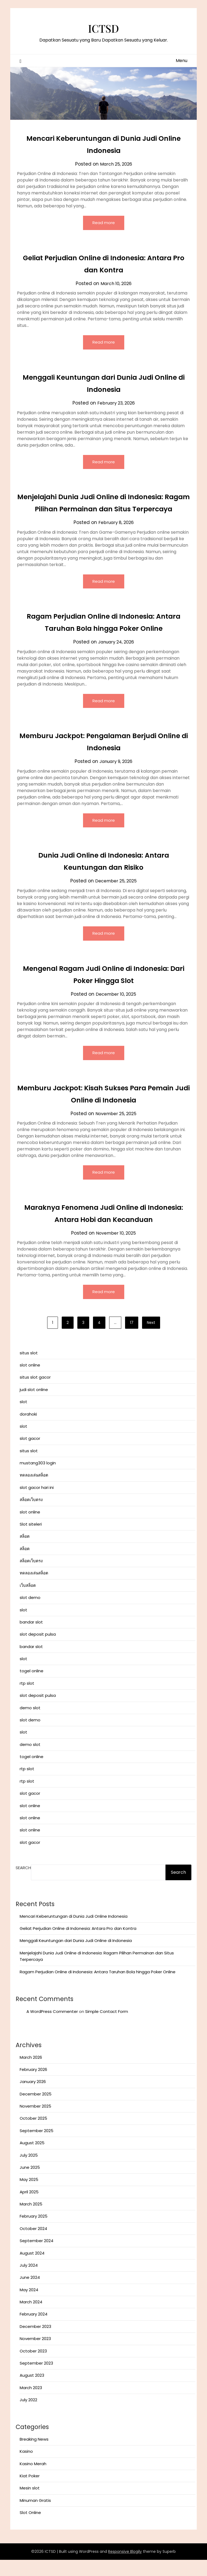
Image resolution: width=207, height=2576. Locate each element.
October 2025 (33, 2134)
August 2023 (32, 2391)
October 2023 (33, 2367)
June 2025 (30, 2183)
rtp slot (27, 1699)
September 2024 (36, 2257)
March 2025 (31, 2220)
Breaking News (34, 2455)
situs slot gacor (35, 1393)
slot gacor (30, 1454)
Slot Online (30, 2529)
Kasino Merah (33, 2480)
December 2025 (35, 2110)
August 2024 (32, 2269)
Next (151, 1338)
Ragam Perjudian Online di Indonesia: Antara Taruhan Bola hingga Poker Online (97, 1988)
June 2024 (30, 2293)
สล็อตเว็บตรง (31, 1516)
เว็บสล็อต (28, 1601)
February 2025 (33, 2232)
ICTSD (103, 27)
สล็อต (25, 1552)
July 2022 (28, 2416)
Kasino (26, 2467)
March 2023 (31, 2404)
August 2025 (32, 2159)
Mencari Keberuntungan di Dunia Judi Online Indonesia (73, 1932)
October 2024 (33, 2245)
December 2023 (35, 2342)
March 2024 (31, 2318)
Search (23, 1884)
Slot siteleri (31, 1540)
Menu (181, 60)
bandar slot (31, 1638)
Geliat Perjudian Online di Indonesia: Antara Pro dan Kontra (78, 1944)
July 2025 (29, 2171)
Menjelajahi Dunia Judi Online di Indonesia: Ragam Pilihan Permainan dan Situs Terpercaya (103, 510)
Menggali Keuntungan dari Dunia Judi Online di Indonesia (76, 1957)
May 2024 (29, 2306)
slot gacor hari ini (37, 1503)
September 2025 (36, 2147)
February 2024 (33, 2330)
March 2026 (31, 2073)
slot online (30, 1381)
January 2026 (33, 2098)
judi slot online (34, 1406)
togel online (31, 1687)
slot (23, 1418)
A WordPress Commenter (52, 2027)
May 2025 (29, 2195)
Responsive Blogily (125, 2567)
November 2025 (35, 2122)
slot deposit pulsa (38, 1650)
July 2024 (29, 2281)
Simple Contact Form (106, 2027)
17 (131, 1338)
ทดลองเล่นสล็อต (34, 1491)
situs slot (29, 1369)
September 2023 (36, 2379)
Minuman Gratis (35, 2516)
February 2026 (33, 2085)
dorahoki (28, 1430)
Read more (103, 223)
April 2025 (29, 2208)
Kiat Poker (30, 2492)
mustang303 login (38, 1479)
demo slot (30, 1724)
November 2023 (35, 2355)
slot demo (30, 1613)
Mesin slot (30, 2504)
